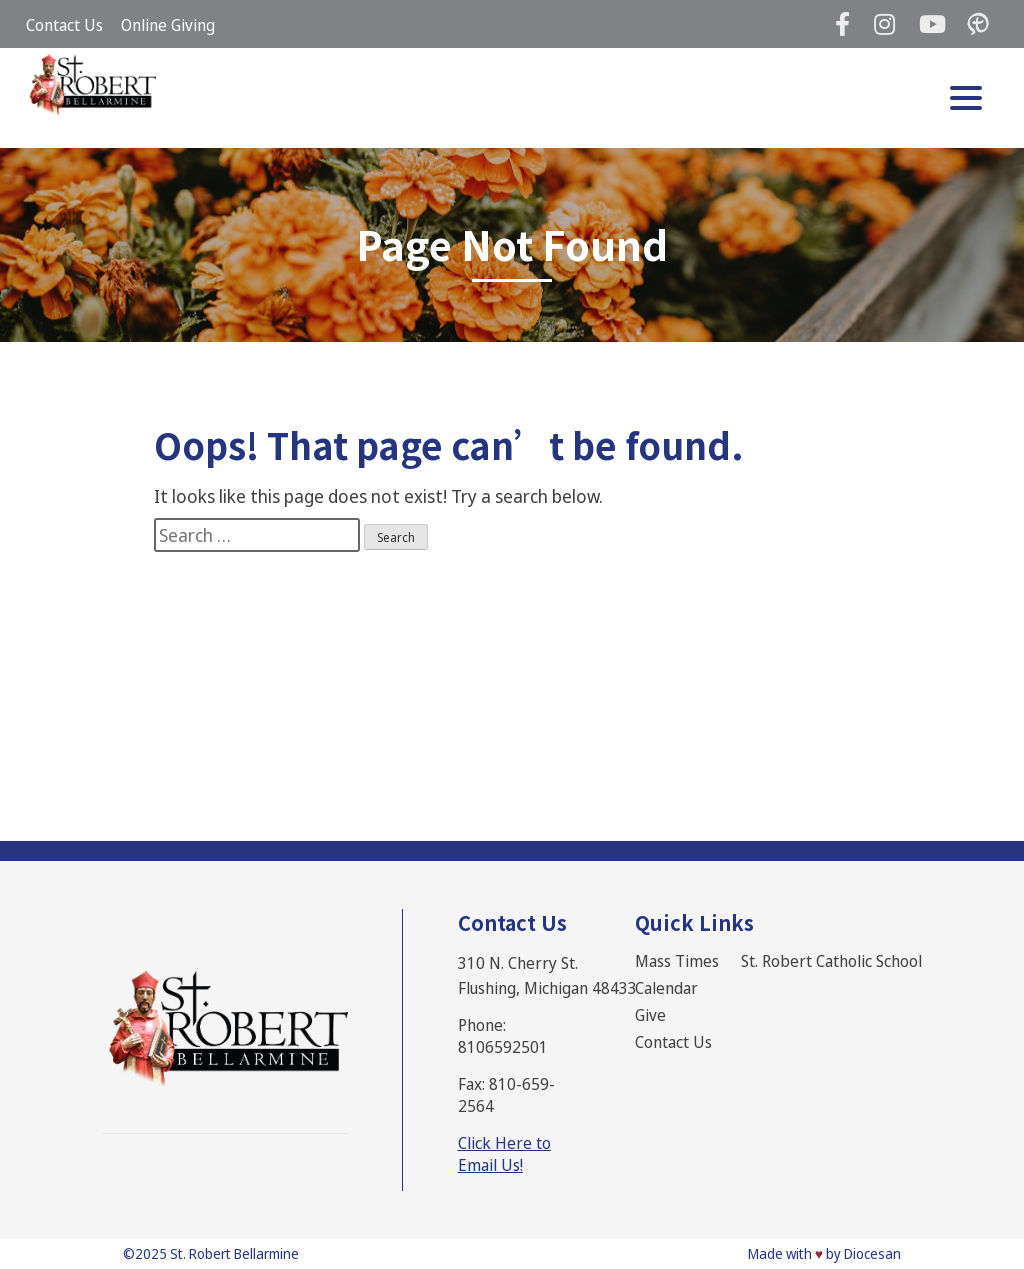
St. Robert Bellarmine (234, 1253)
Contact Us (64, 25)
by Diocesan (863, 1253)
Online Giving (168, 25)
